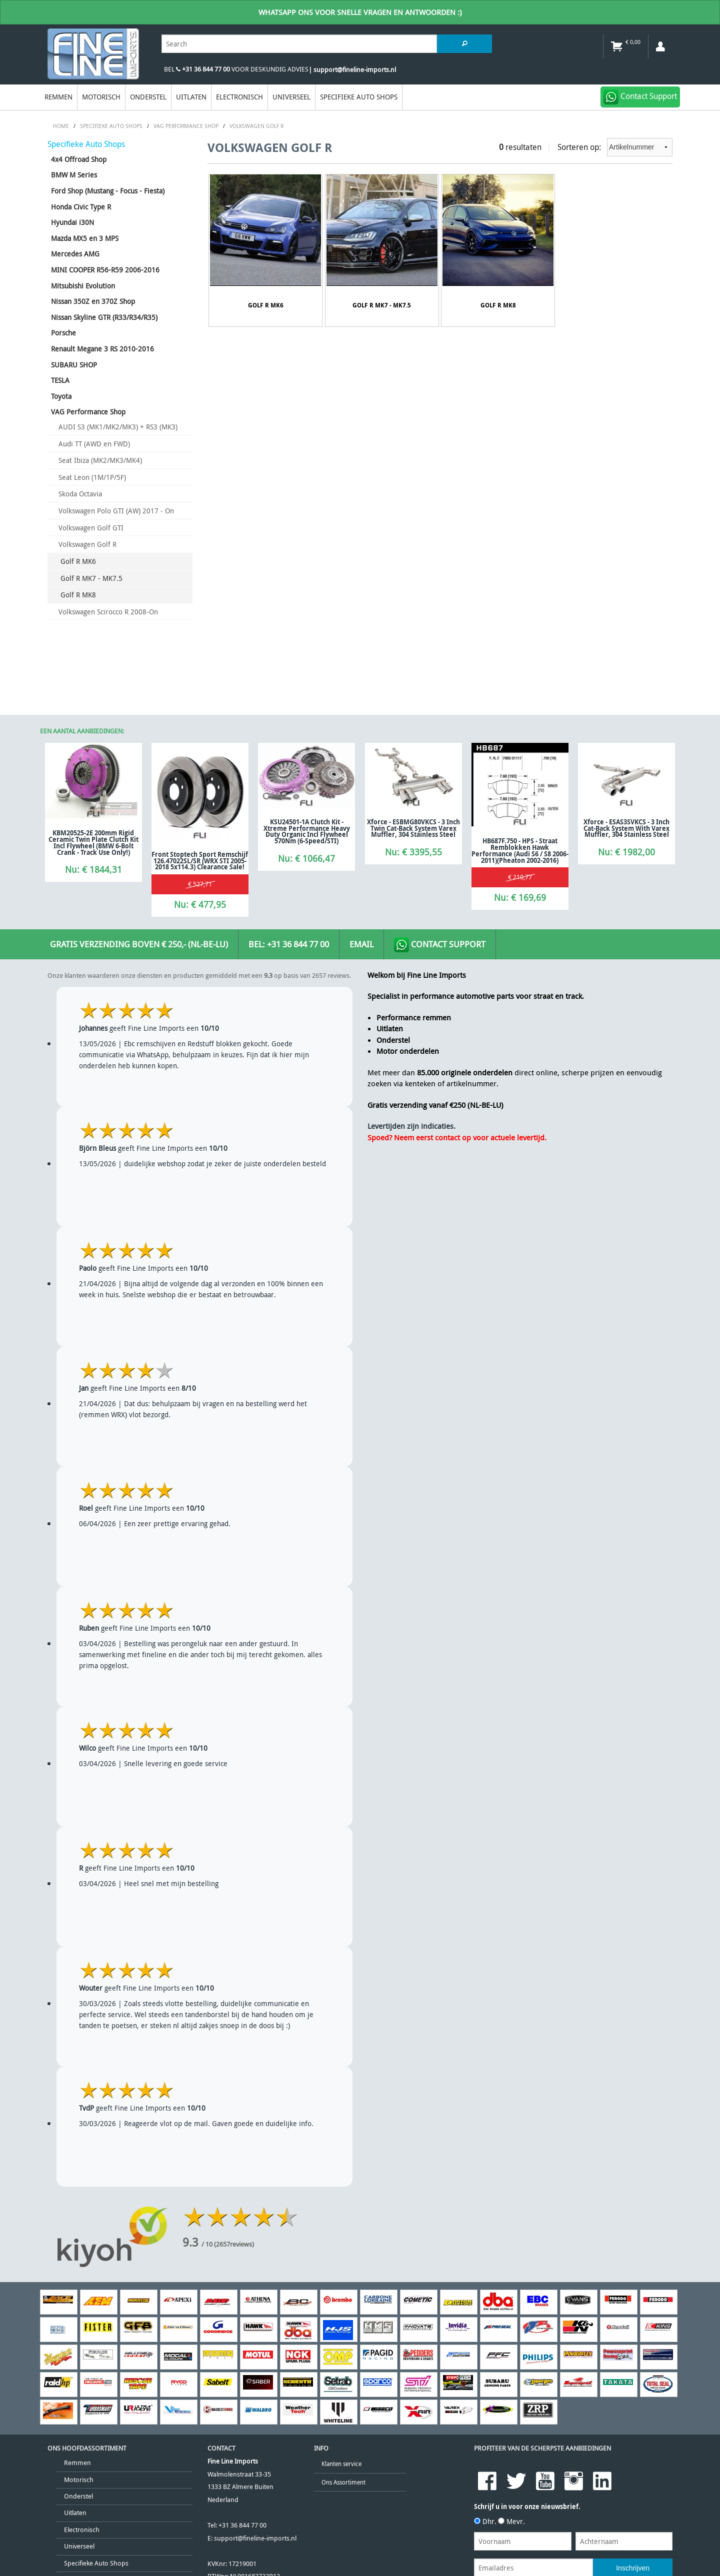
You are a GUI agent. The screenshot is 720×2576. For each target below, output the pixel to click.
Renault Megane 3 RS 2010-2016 (102, 348)
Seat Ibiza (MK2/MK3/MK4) (100, 460)
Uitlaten (191, 96)
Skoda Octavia (80, 493)
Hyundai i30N (72, 222)
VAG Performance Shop (88, 411)
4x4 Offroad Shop (78, 159)
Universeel (291, 96)
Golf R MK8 (78, 594)
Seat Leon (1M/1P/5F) (92, 477)
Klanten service (342, 2464)
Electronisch (239, 96)
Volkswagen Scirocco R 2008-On (108, 611)
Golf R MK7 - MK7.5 (91, 578)
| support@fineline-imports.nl (352, 69)
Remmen (58, 96)
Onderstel (148, 96)
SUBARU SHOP (74, 364)
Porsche (63, 332)
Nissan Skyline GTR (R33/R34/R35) (104, 317)
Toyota (61, 396)
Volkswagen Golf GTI (91, 527)
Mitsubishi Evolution (83, 285)
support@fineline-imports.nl (255, 2538)
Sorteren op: (615, 147)
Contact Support (440, 944)
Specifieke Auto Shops (359, 96)
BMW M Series (74, 174)
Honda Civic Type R (81, 206)
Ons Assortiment (344, 2482)
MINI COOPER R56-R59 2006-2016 (105, 269)
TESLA (60, 380)
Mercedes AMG (75, 253)
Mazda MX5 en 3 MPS (84, 238)
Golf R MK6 (78, 561)
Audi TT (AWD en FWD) (94, 443)
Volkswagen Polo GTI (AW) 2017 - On (116, 510)
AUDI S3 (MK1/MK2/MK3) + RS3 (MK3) (118, 426)
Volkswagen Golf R (87, 544)
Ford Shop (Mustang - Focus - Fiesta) (107, 190)
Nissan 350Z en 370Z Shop (93, 301)
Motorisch (101, 96)
